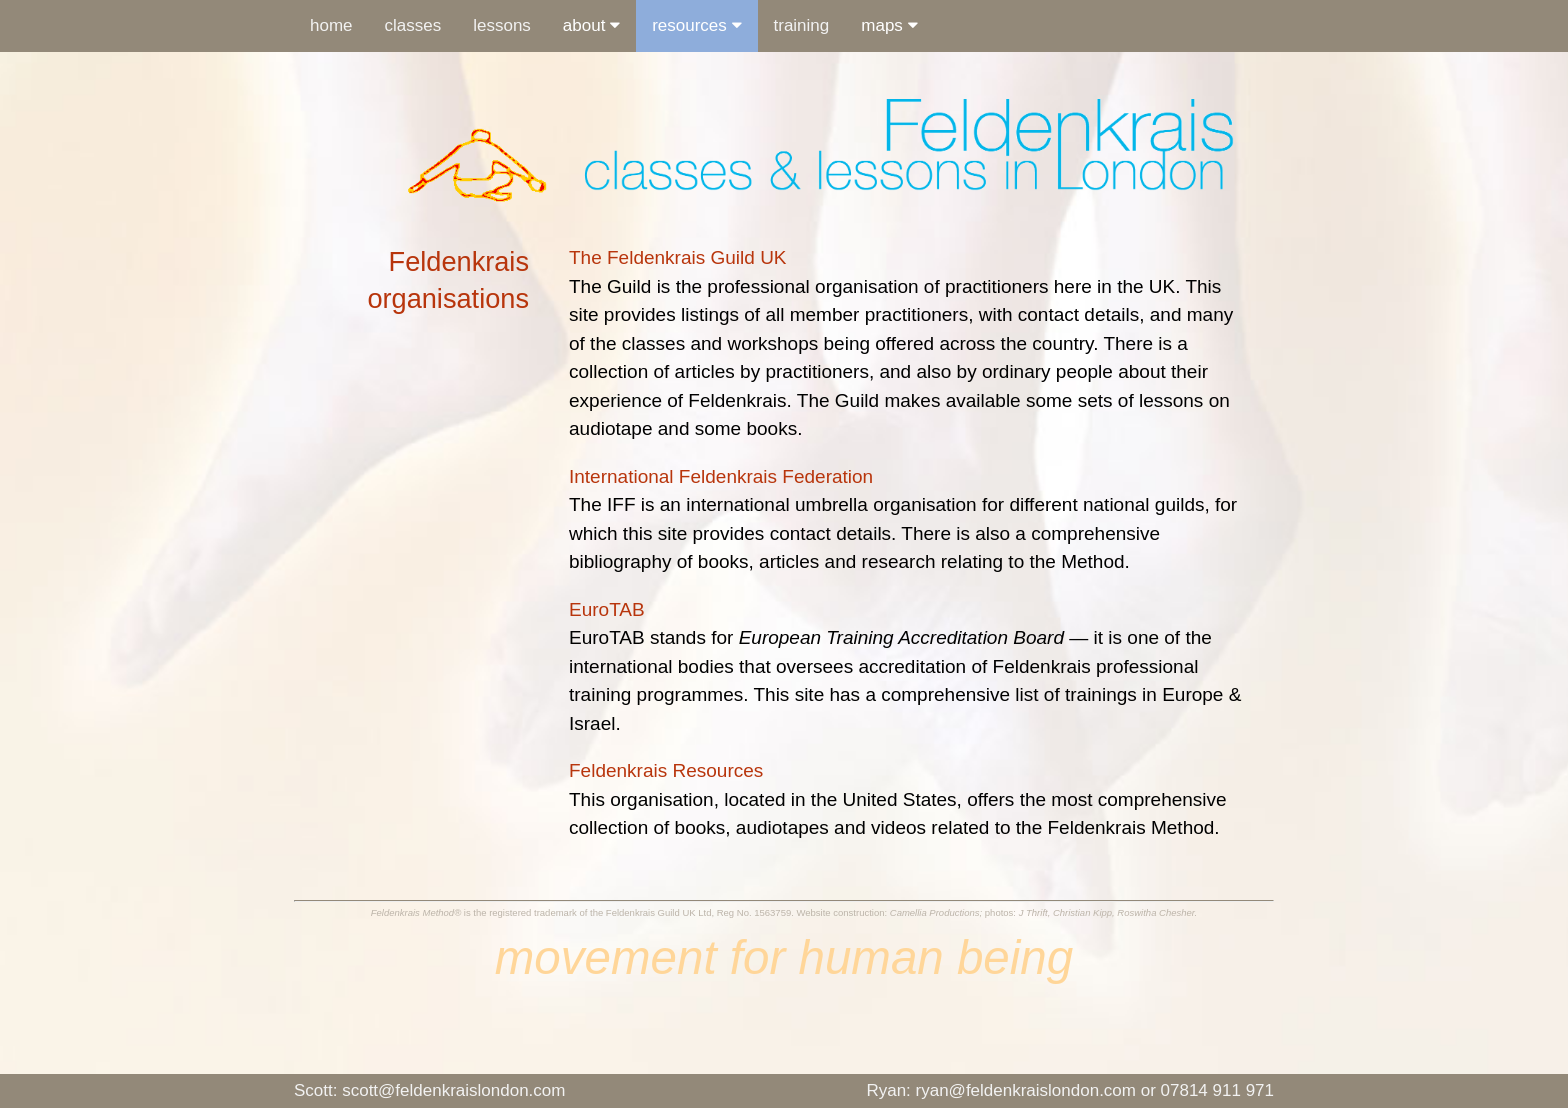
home (331, 25)
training (802, 25)
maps (889, 25)
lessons (502, 25)
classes (413, 25)
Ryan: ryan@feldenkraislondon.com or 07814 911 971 (1070, 1090)
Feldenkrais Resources (666, 770)
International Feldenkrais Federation (721, 476)
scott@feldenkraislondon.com (429, 1090)
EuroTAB (607, 609)
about (591, 25)
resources (696, 25)
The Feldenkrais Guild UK (678, 257)
